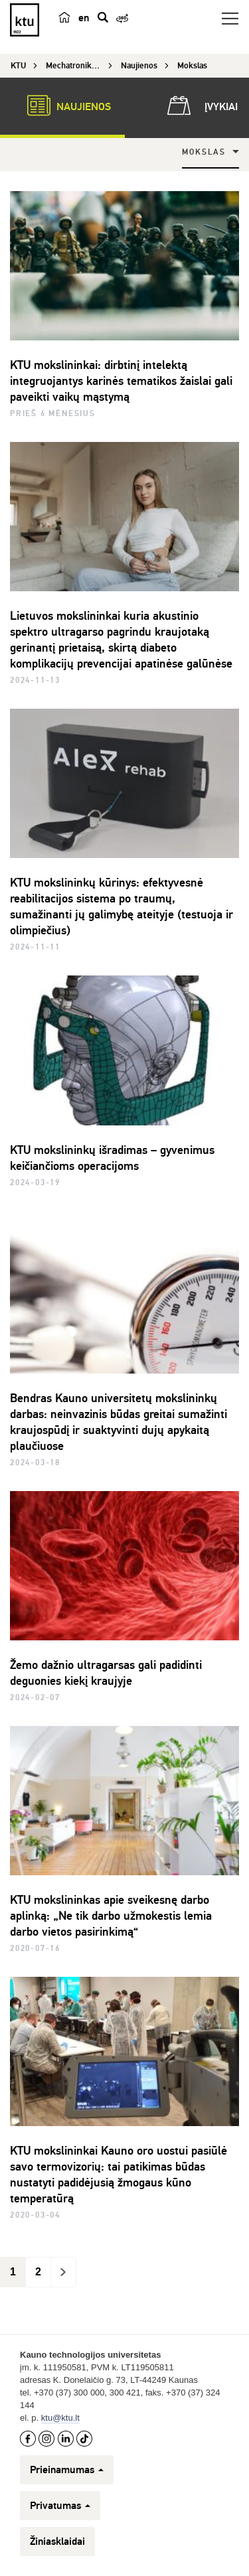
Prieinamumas (67, 2469)
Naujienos (62, 105)
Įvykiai (200, 105)
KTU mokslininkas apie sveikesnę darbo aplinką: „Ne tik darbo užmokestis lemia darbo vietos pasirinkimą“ (111, 1916)
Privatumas (60, 2505)
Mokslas (204, 152)
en (83, 18)
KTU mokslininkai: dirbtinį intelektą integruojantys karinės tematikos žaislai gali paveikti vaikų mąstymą (121, 381)
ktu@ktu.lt (60, 2418)
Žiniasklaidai (57, 2541)
